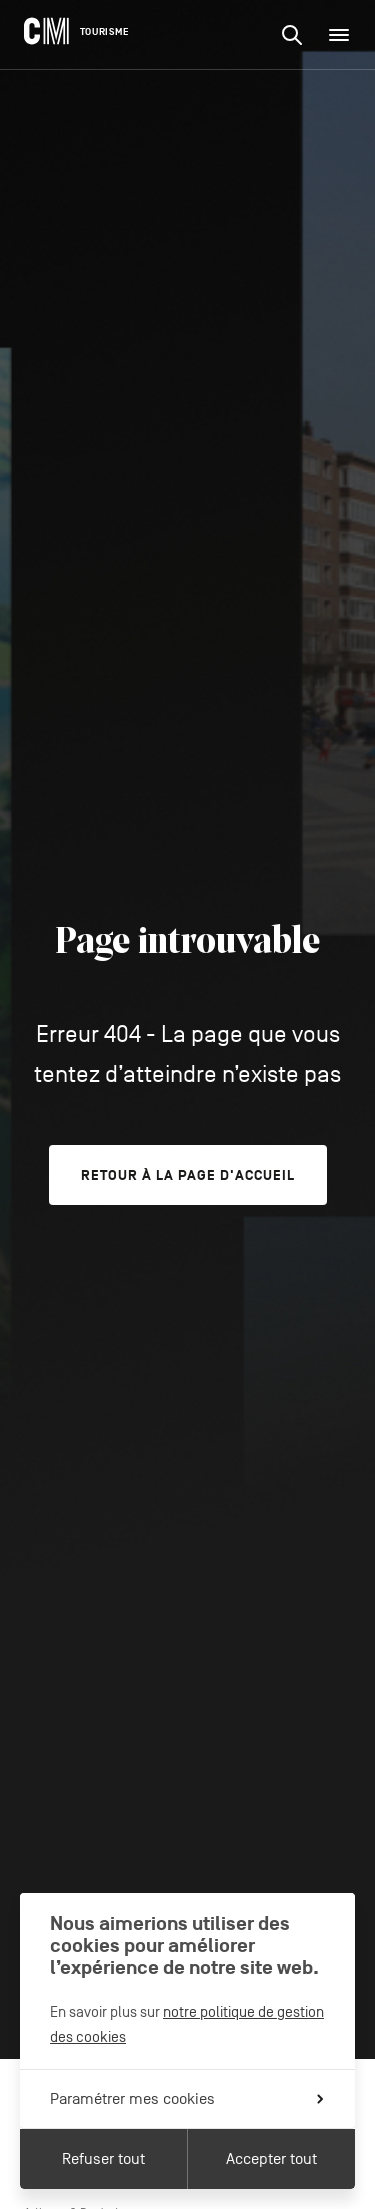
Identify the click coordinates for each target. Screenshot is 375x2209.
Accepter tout (271, 2159)
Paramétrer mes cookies (186, 2099)
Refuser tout (103, 2159)
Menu (345, 35)
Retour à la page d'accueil (188, 1175)
